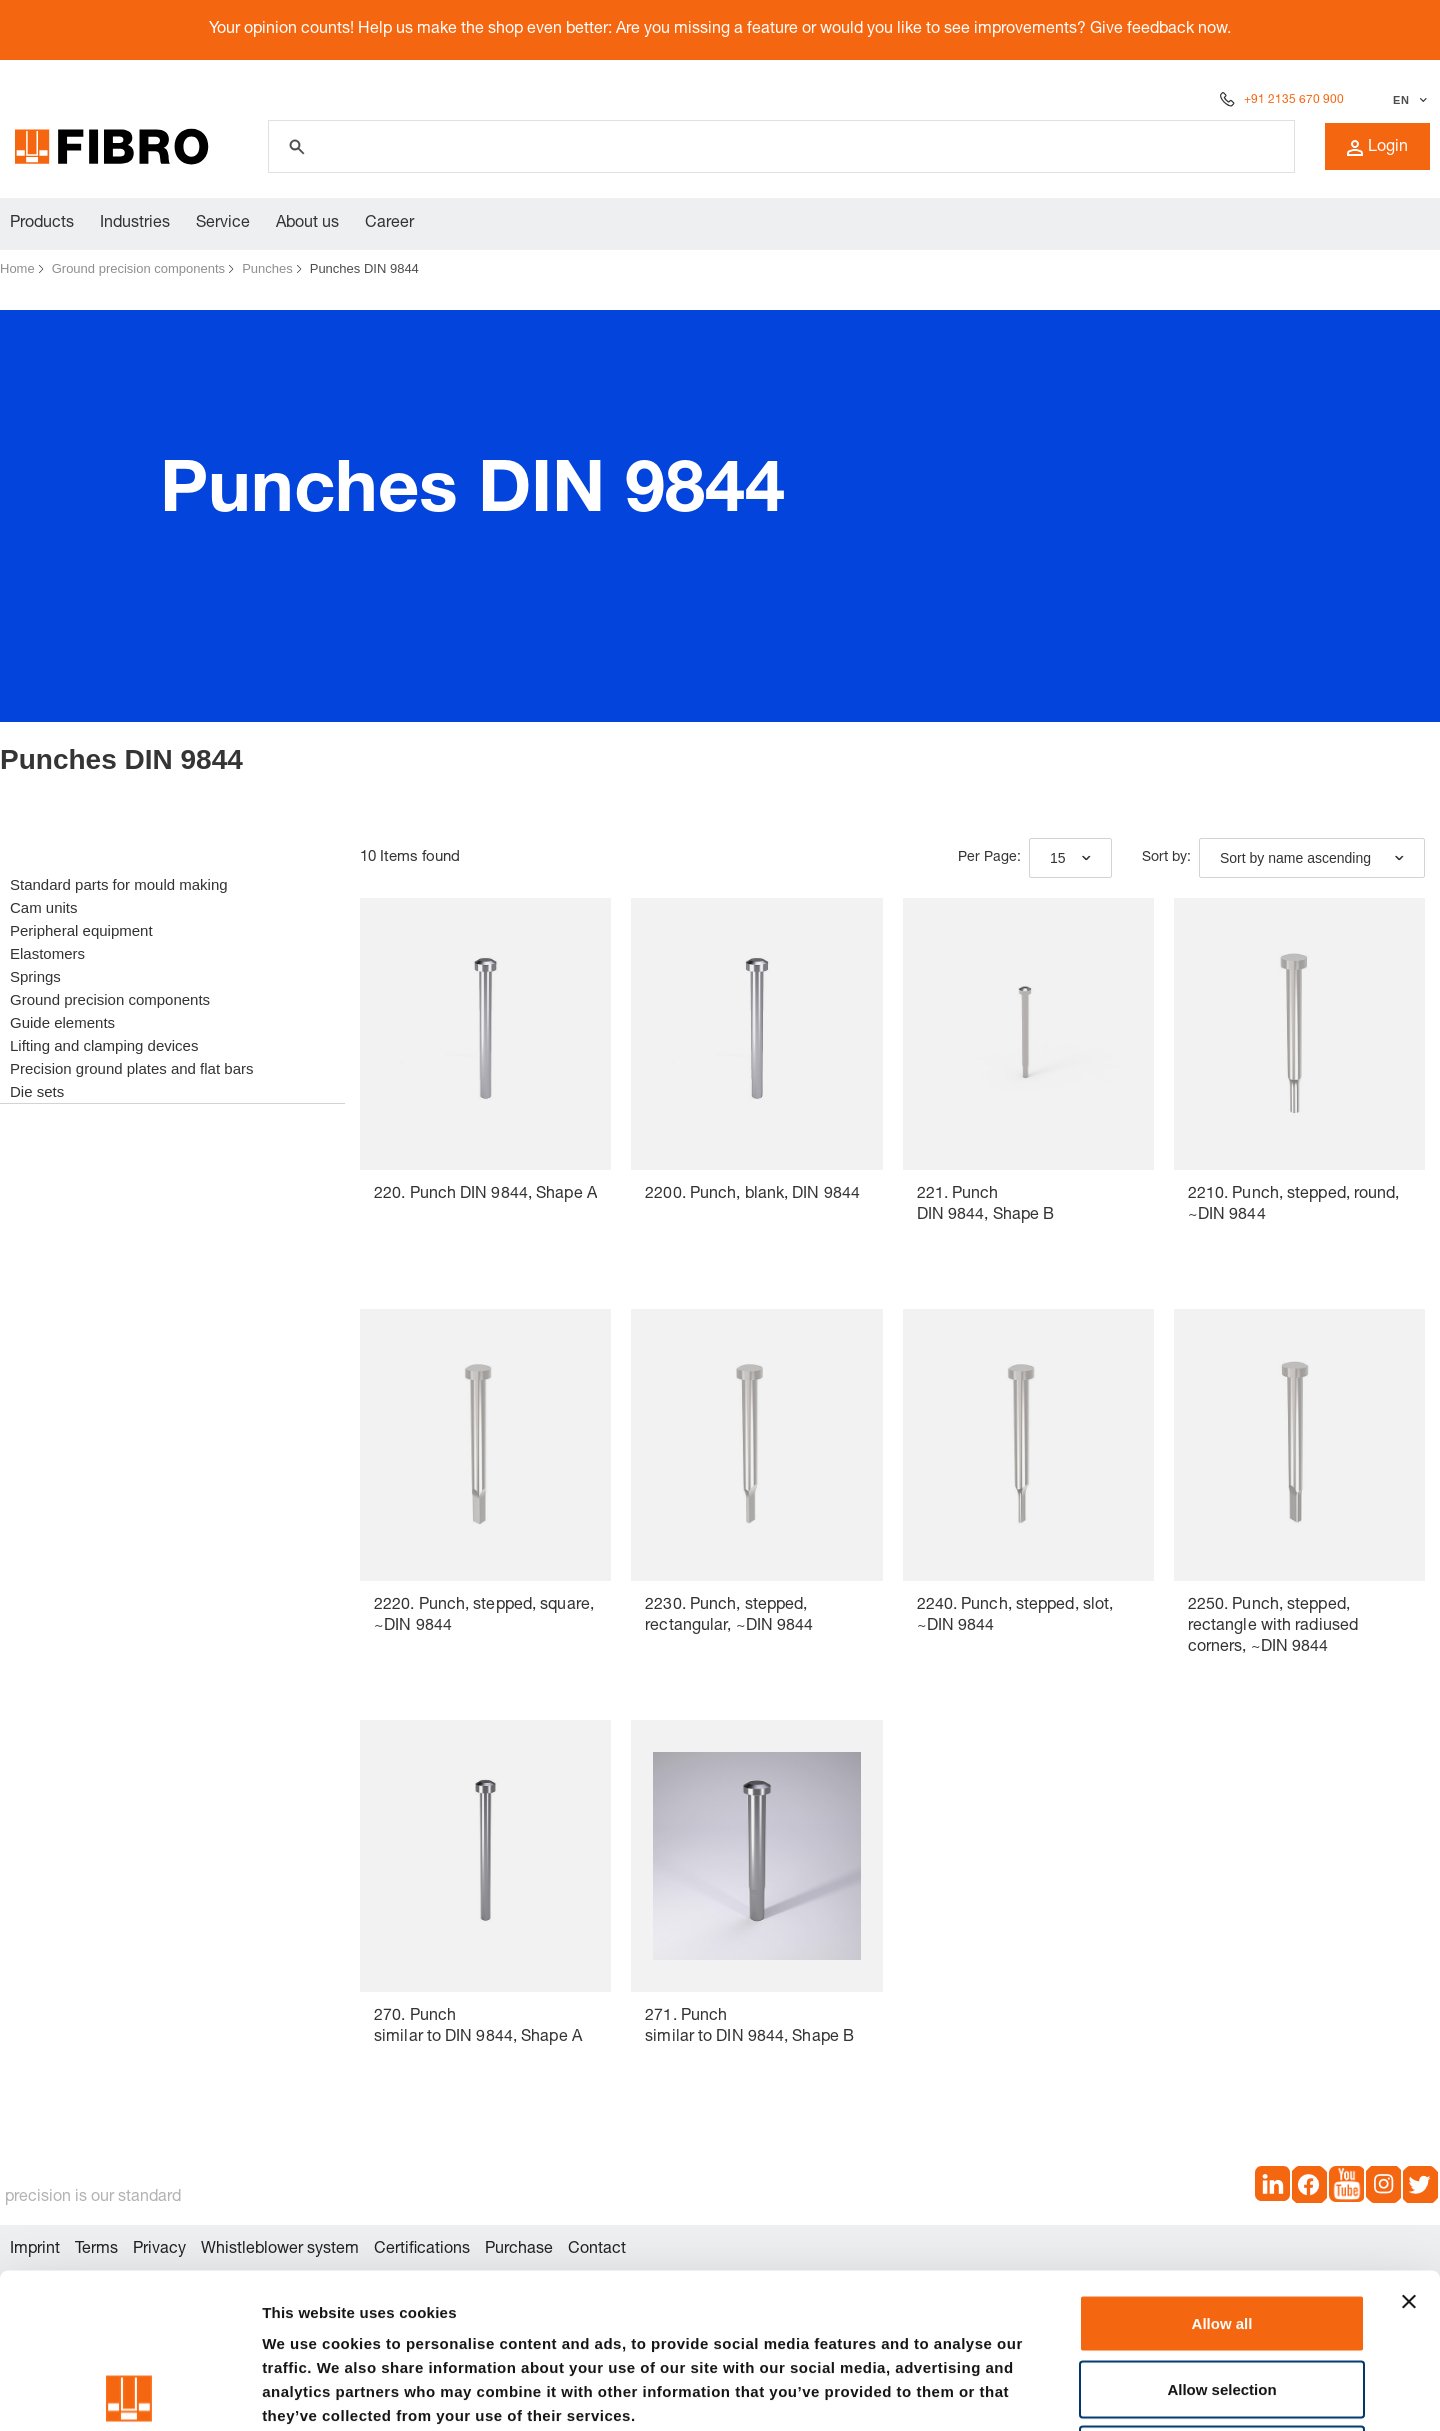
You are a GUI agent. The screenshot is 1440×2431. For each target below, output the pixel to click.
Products (42, 224)
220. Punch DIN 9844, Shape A (485, 1195)
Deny (1222, 2299)
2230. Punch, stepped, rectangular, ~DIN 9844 (729, 1616)
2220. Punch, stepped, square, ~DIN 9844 (484, 1616)
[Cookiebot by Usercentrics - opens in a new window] (129, 2392)
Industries (135, 224)
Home (17, 268)
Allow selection (1221, 2234)
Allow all (1222, 2168)
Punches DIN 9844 (364, 268)
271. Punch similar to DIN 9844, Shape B (749, 2027)
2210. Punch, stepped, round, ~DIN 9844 (1294, 1205)
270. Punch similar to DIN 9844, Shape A (478, 2027)
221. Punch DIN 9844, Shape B (986, 1205)
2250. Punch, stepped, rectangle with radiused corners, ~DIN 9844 (1273, 1627)
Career (389, 224)
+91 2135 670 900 (1294, 100)
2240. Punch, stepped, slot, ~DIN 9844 (1015, 1616)
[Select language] (1407, 100)
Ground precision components (138, 268)
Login (1377, 148)
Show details (1049, 2391)
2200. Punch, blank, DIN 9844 (752, 1195)
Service (223, 224)
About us (307, 224)
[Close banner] (1409, 2147)
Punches (267, 268)
